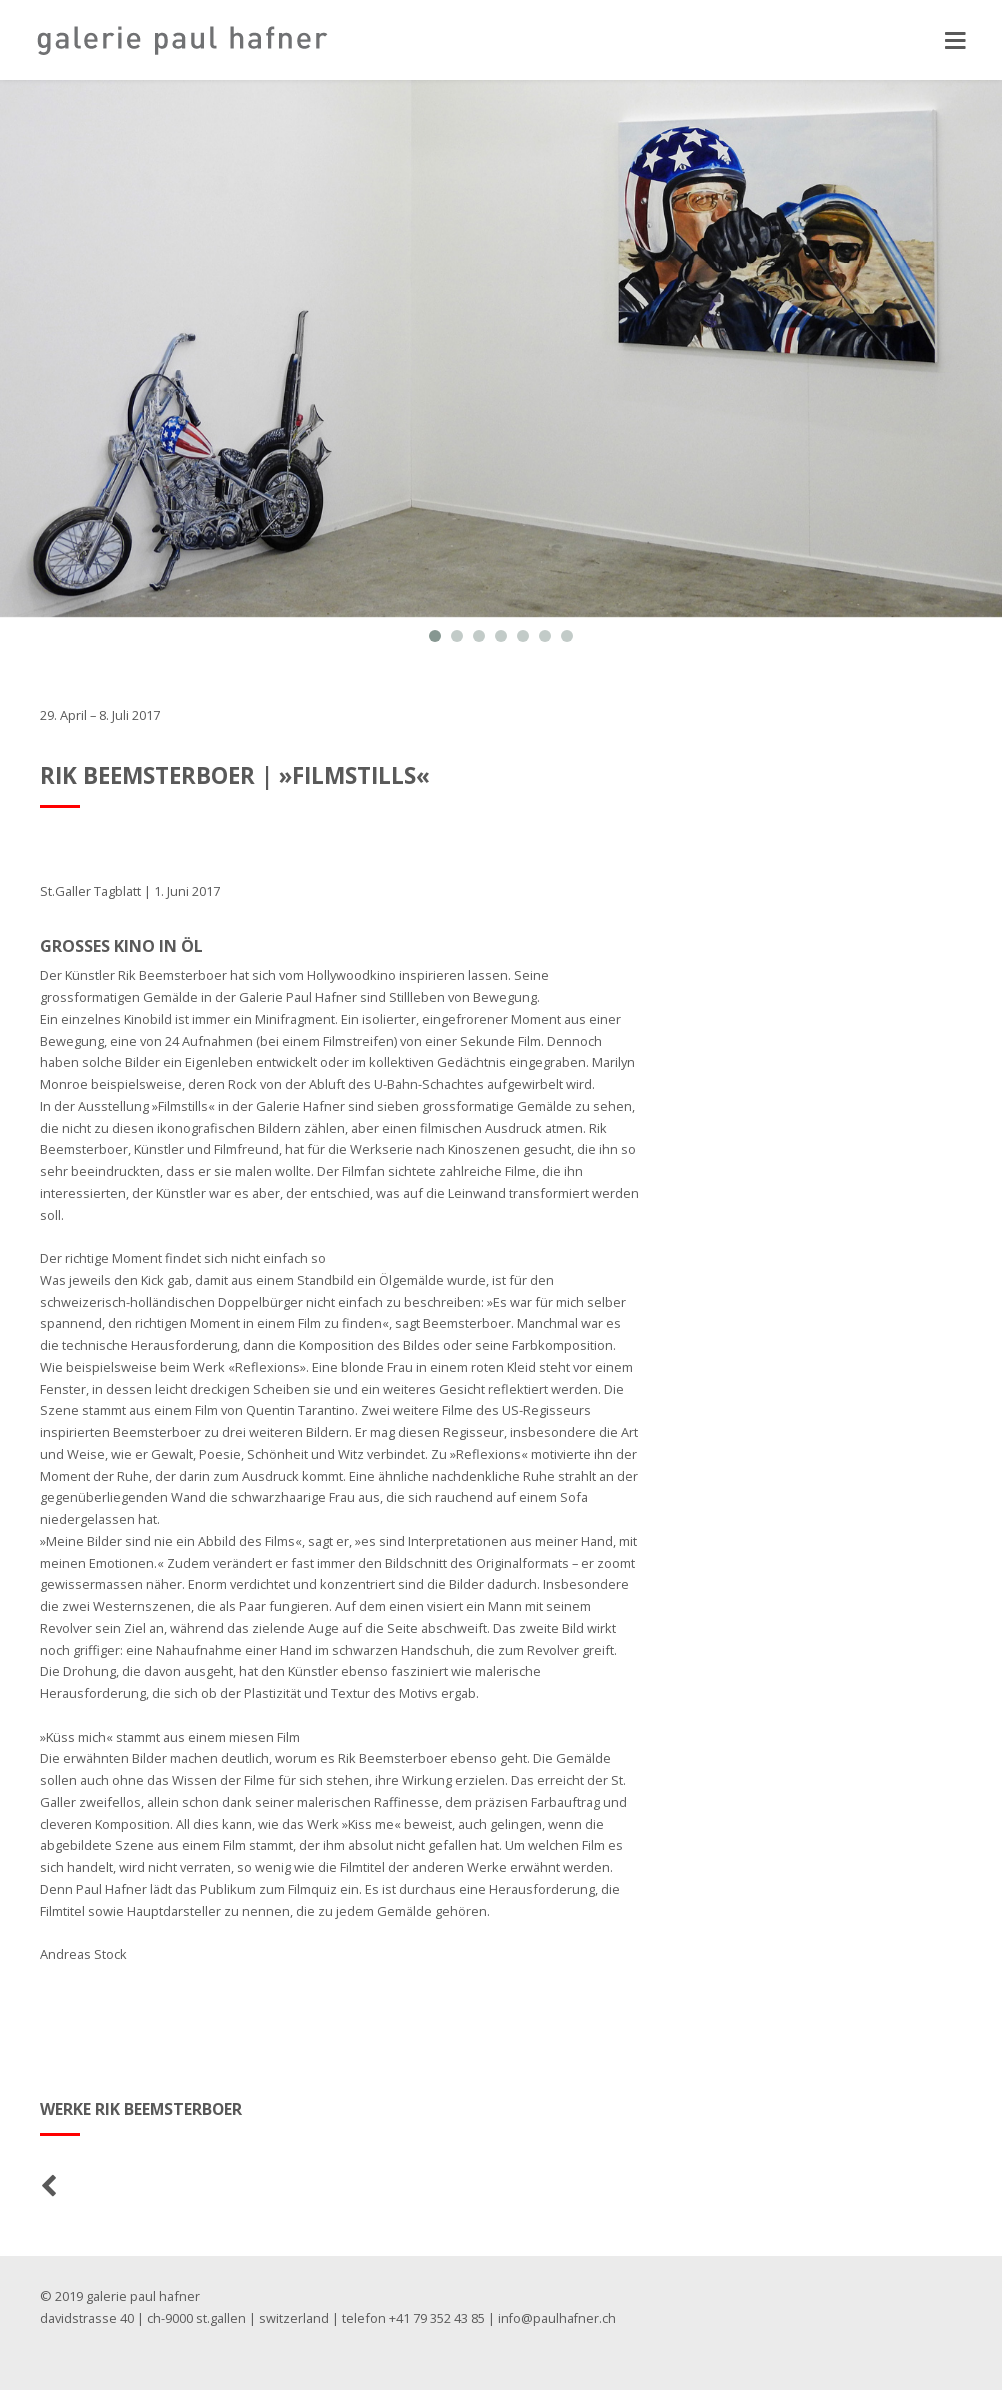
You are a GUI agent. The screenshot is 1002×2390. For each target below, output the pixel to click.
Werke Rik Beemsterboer (142, 2109)
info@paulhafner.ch (558, 2319)
